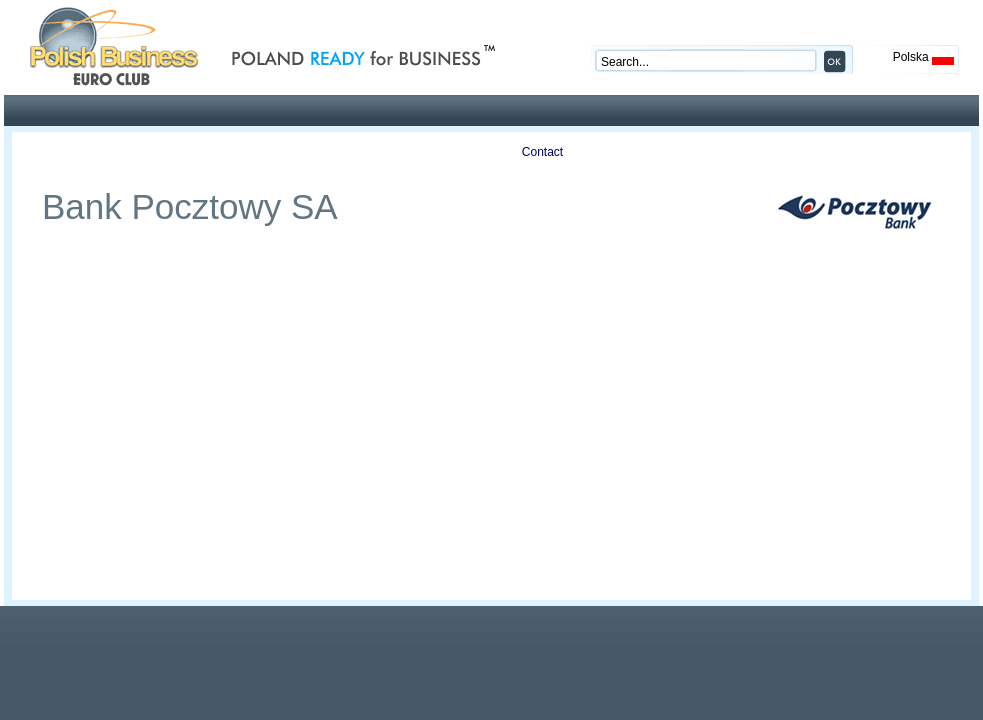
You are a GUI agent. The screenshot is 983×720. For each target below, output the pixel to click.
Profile (82, 152)
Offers (197, 152)
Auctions (427, 152)
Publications (312, 152)
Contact (542, 152)
